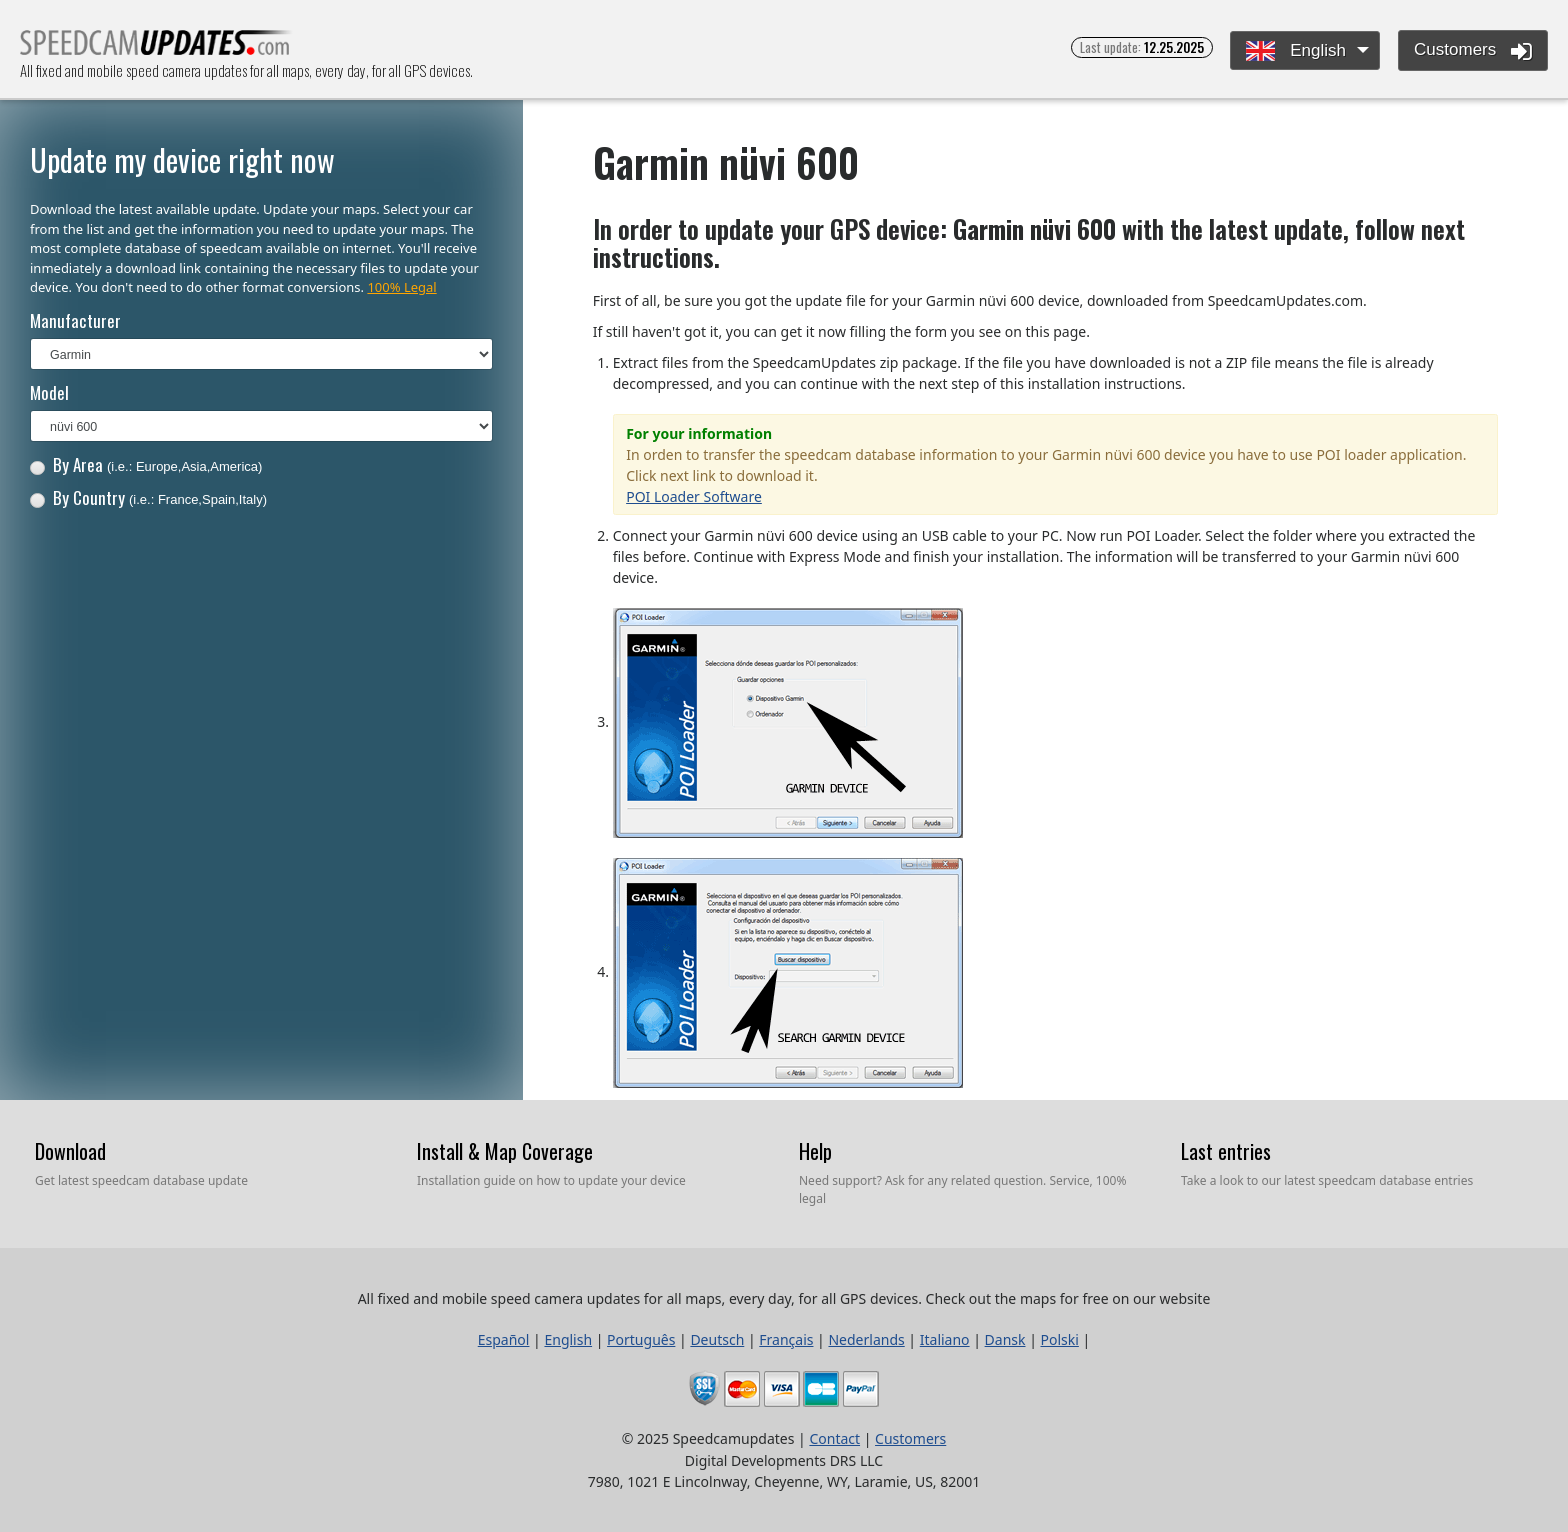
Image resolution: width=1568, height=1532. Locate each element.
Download (70, 1151)
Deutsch (717, 1339)
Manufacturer (75, 320)
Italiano (945, 1339)
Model (49, 392)
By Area (146, 464)
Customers (1473, 51)
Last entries (1226, 1151)
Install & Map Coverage (505, 1151)
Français (786, 1339)
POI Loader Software (694, 496)
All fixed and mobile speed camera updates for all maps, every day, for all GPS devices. (156, 48)
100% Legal (401, 287)
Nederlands (866, 1339)
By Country (148, 497)
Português (641, 1339)
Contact (834, 1438)
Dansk (1005, 1339)
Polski (1060, 1339)
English (1295, 51)
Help (815, 1151)
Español (504, 1339)
